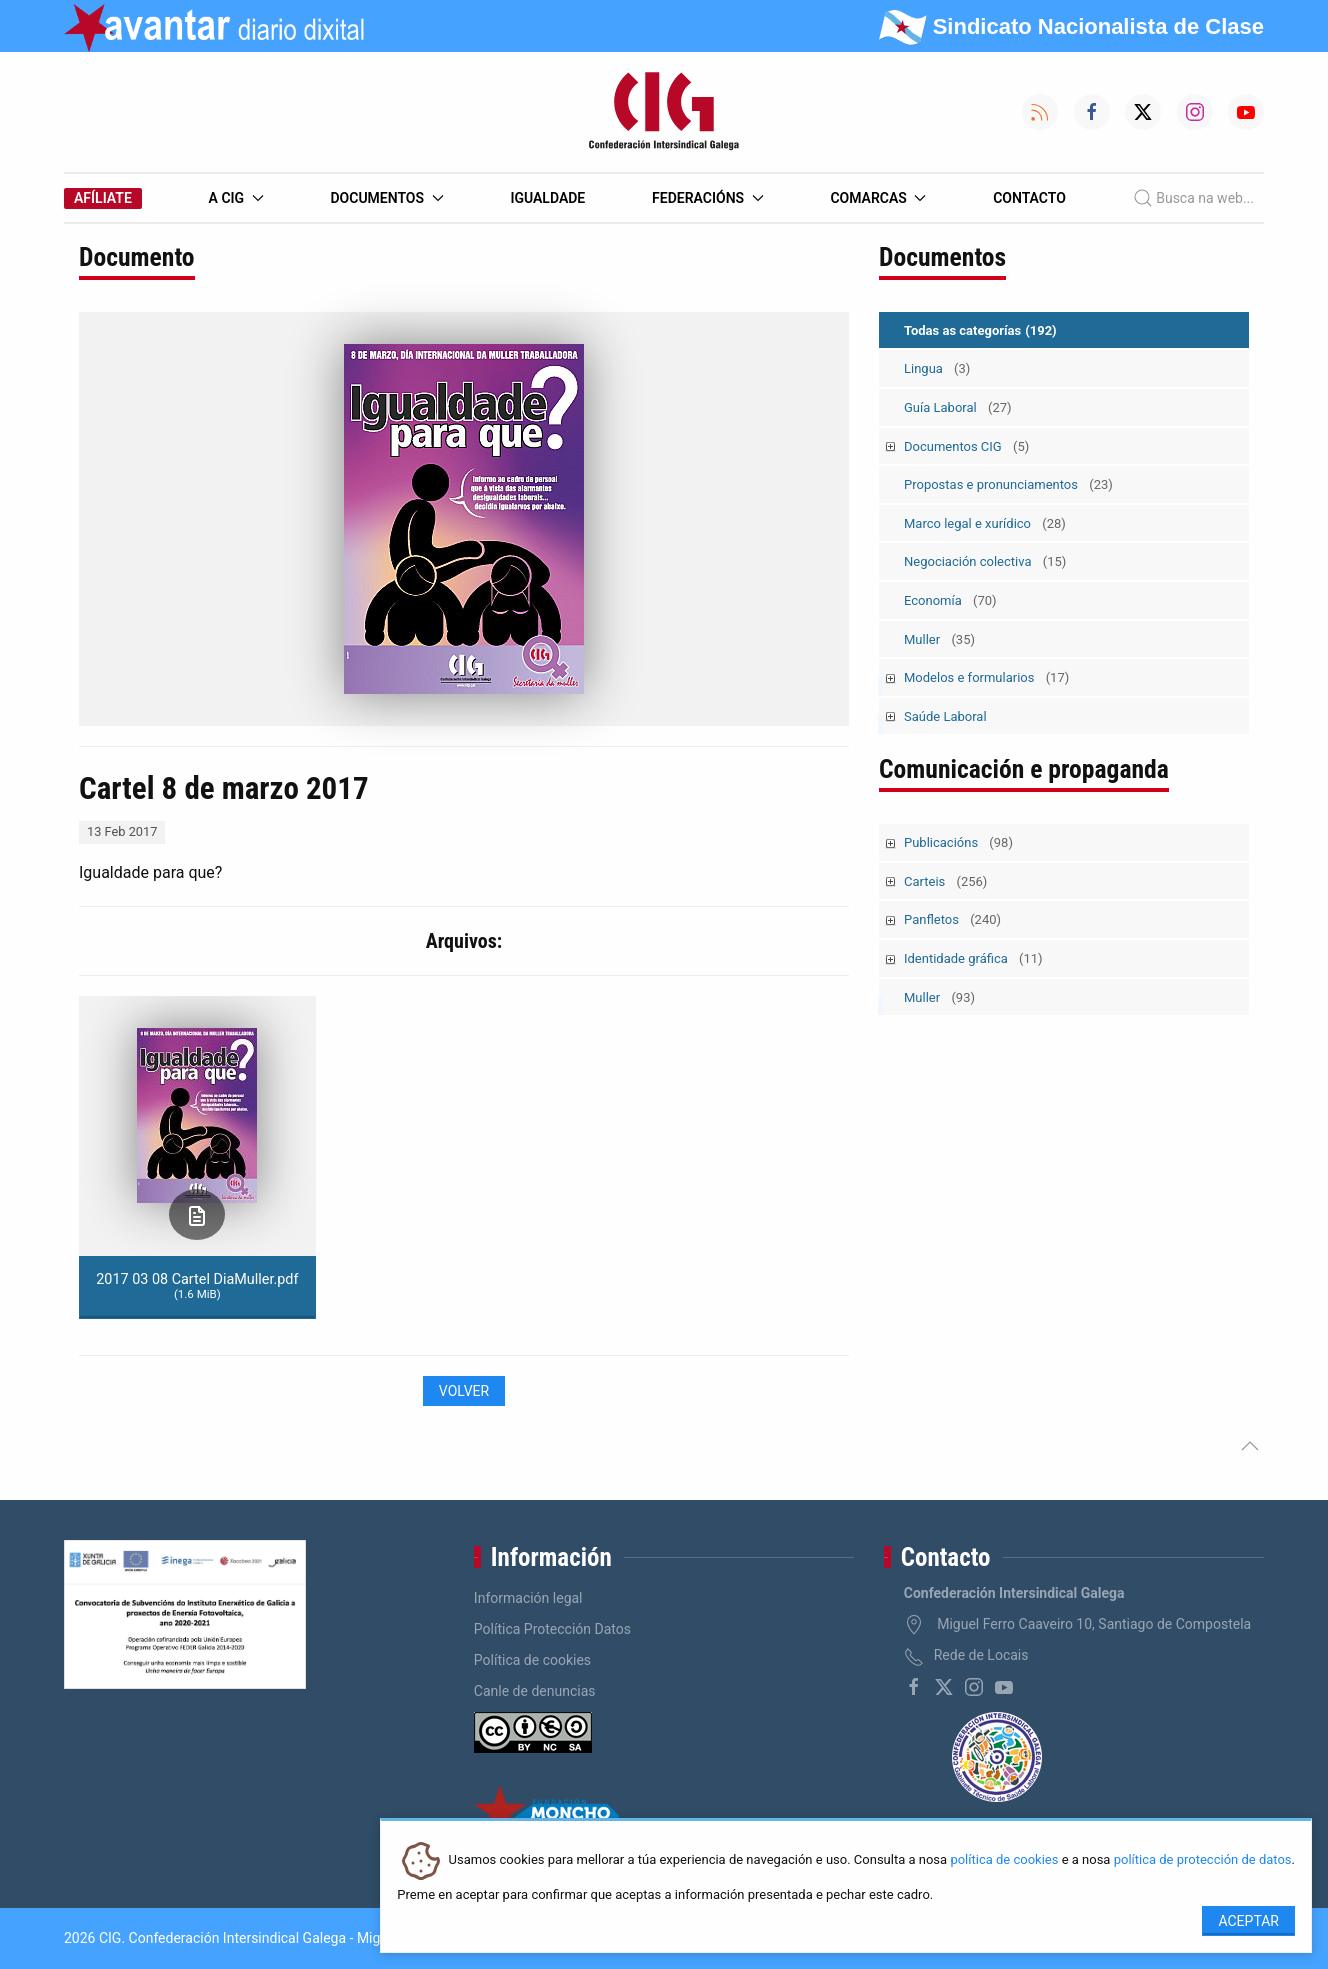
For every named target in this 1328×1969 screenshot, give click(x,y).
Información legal (528, 1598)
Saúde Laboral (945, 716)
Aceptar (1248, 1921)
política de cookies (1004, 1860)
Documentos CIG (966, 446)
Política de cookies (532, 1660)
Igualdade (547, 198)
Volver (464, 1391)
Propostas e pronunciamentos (1008, 484)
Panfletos (952, 919)
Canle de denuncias (535, 1691)
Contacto (1029, 198)
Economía (950, 600)
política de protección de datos (1203, 1860)
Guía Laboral (958, 407)
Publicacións (958, 842)
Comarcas (878, 198)
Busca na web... (1193, 198)
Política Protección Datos (552, 1629)
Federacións (708, 198)
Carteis (945, 881)
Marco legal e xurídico (985, 523)
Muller (939, 639)
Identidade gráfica (973, 958)
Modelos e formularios (986, 677)
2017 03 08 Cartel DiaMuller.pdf (197, 1286)
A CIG (236, 198)
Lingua (937, 368)
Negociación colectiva (985, 561)
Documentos (386, 198)
